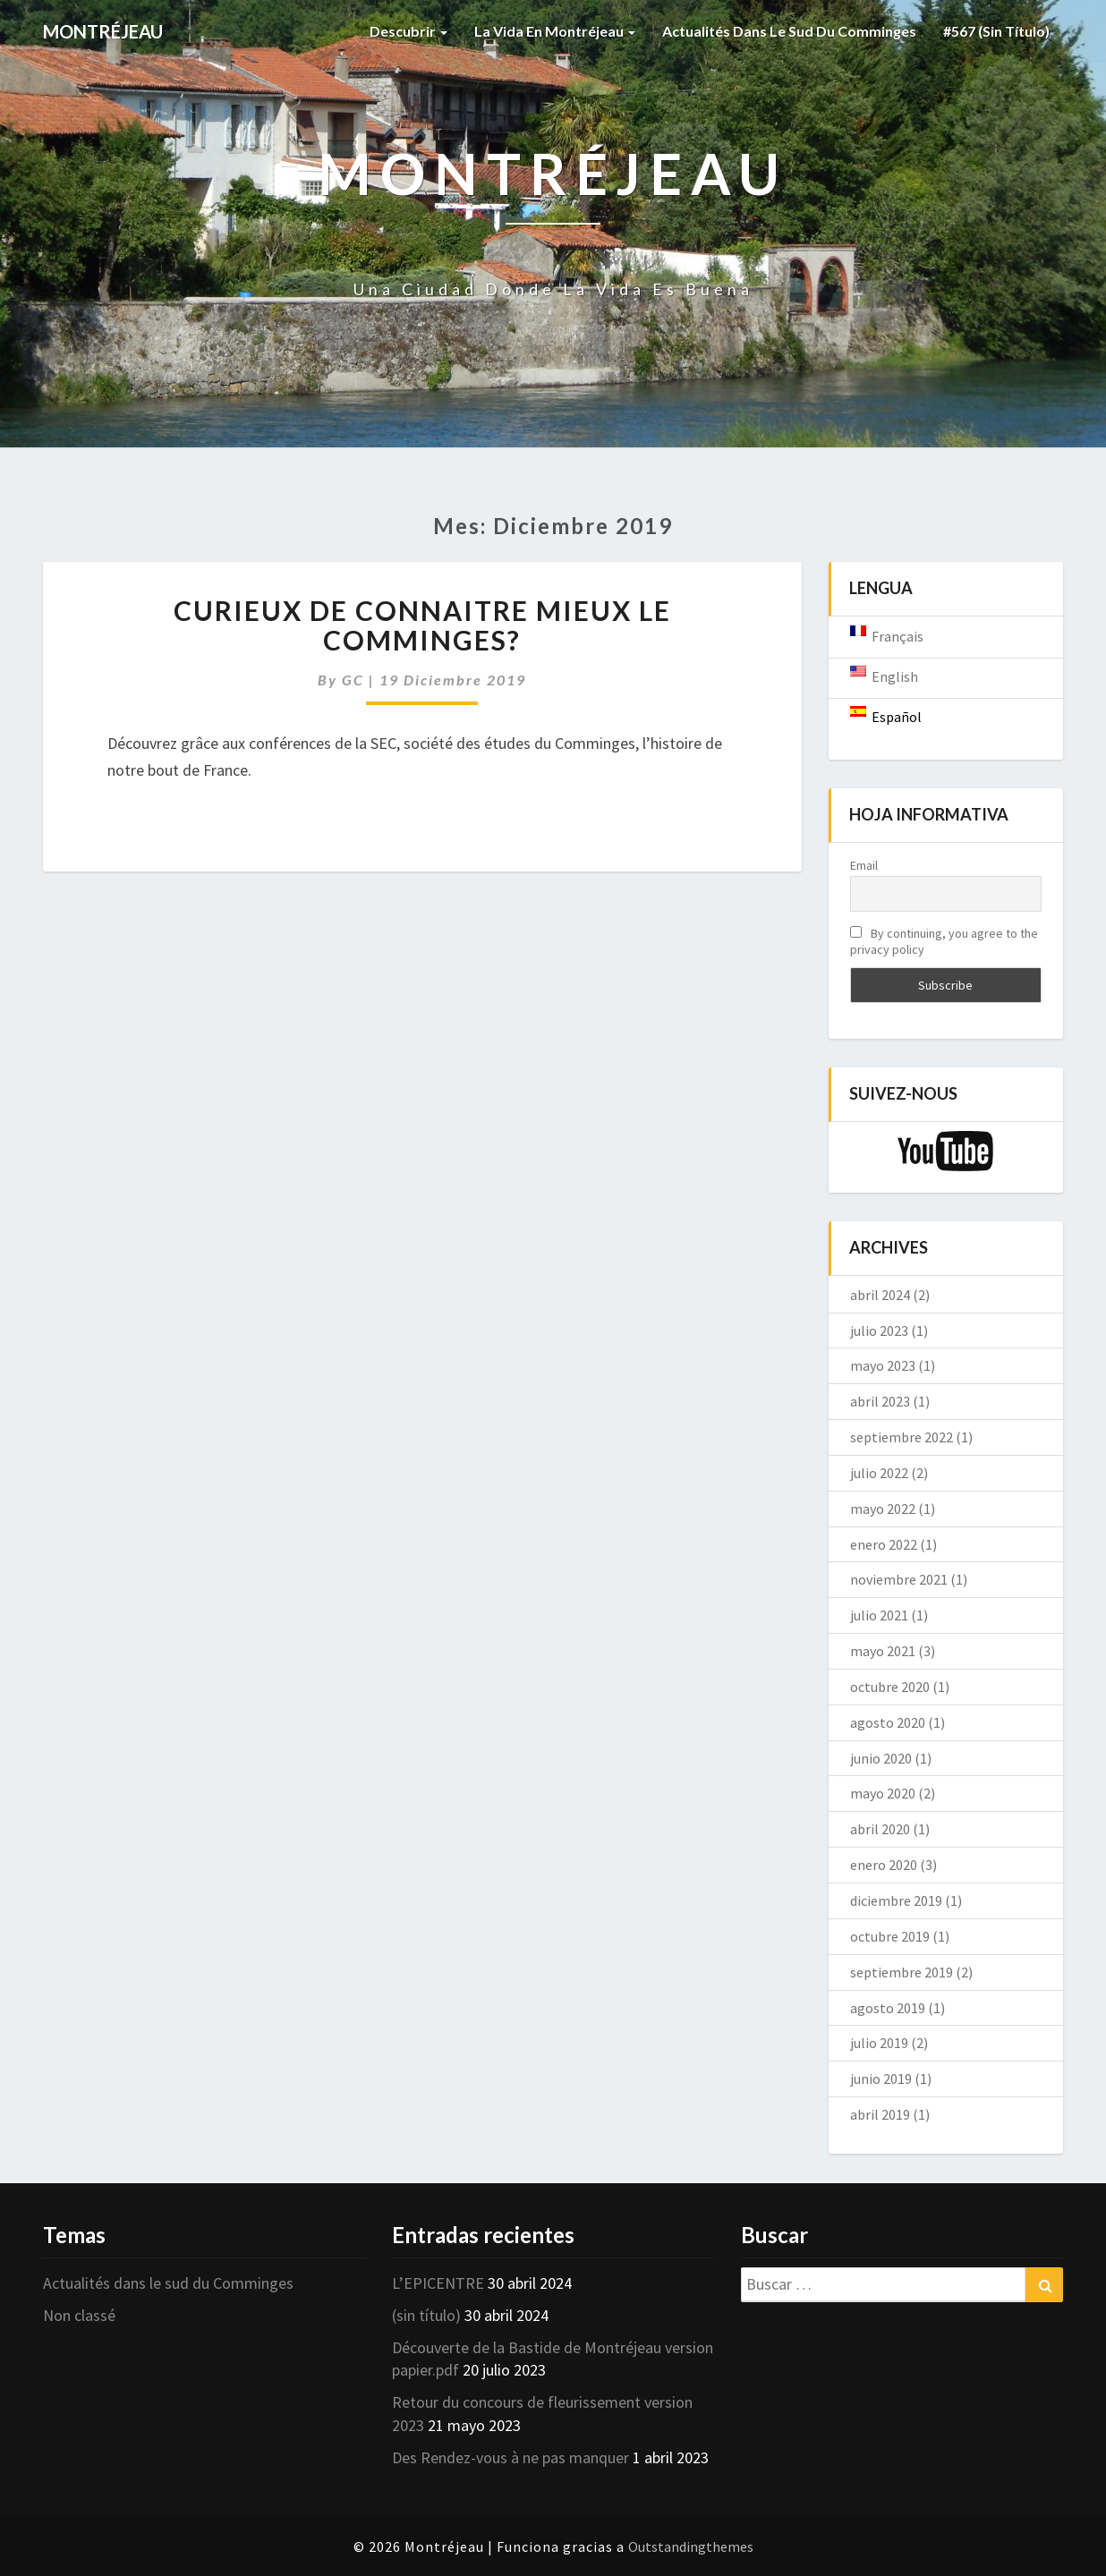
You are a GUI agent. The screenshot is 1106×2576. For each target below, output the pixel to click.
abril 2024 (880, 1295)
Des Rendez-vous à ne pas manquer (510, 2457)
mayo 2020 (882, 1793)
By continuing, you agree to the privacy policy (944, 941)
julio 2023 (879, 1330)
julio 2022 (879, 1473)
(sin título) (426, 2315)
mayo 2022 (882, 1509)
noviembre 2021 (899, 1579)
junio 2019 (881, 2078)
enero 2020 (883, 1865)
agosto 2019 (887, 2008)
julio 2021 (879, 1615)
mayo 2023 (882, 1365)
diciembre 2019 (896, 1900)
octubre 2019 (890, 1936)
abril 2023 (880, 1401)
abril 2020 (880, 1829)
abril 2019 (880, 2114)
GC (353, 679)
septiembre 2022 (901, 1437)
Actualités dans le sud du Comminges (789, 30)
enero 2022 (883, 1544)
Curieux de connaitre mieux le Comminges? (422, 625)
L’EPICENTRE (438, 2283)
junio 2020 (881, 1758)
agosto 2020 (887, 1722)
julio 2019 (879, 2043)
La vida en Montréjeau (554, 30)
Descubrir (408, 30)
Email (864, 865)
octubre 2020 (890, 1687)
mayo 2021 (882, 1651)
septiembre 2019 (901, 1972)
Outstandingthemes (690, 2546)
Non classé (79, 2315)
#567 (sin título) (996, 30)
